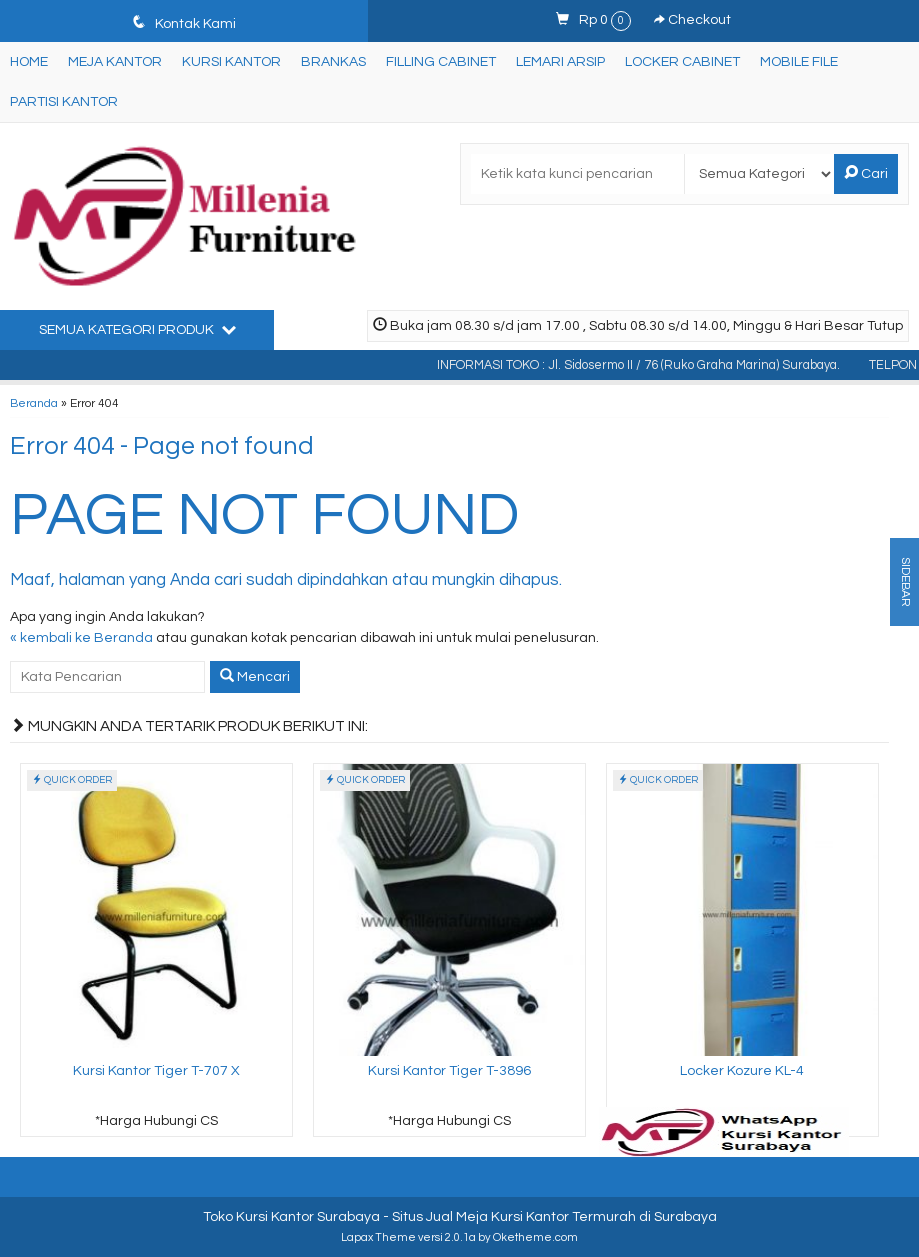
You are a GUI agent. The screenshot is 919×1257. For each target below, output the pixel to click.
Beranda (34, 403)
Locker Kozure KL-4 (742, 1071)
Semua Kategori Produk (137, 329)
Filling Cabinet (441, 62)
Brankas (333, 62)
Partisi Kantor (64, 102)
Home (29, 62)
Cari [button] (866, 173)
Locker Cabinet (682, 62)
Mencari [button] (255, 676)
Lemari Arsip (560, 62)
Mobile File (799, 62)
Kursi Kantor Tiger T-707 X (156, 1071)
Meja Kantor (115, 62)
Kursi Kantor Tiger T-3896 (449, 1071)
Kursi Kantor (231, 62)
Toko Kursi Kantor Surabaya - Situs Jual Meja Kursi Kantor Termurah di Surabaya (460, 1217)
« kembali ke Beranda (81, 638)
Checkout (692, 20)
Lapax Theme (378, 1237)
